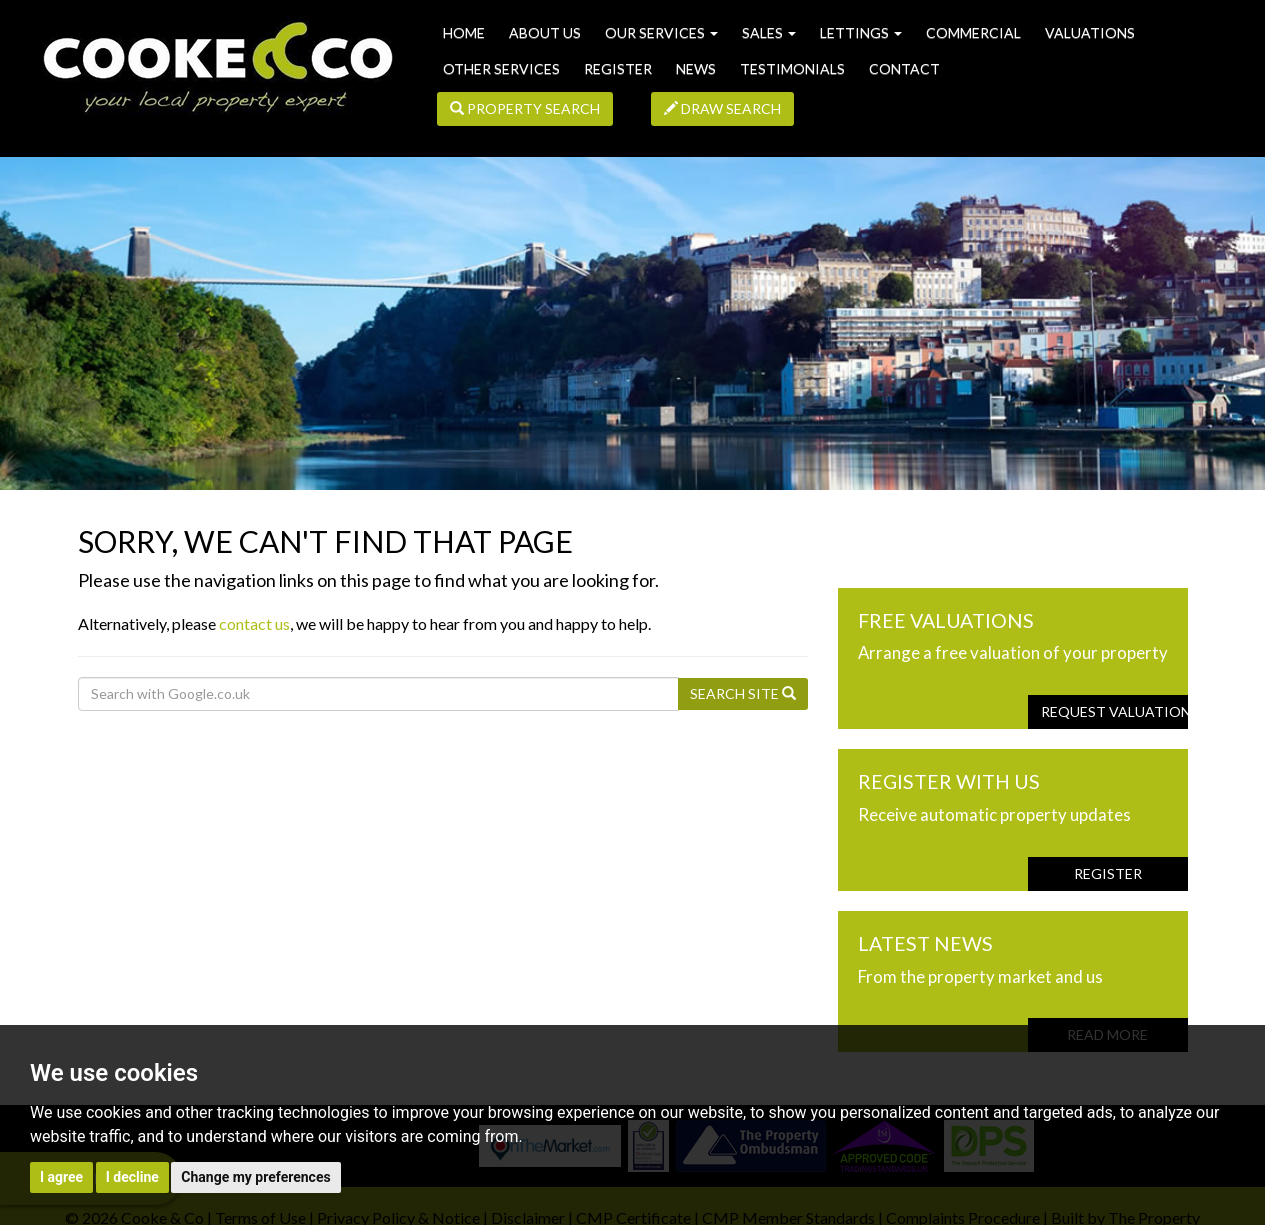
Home (464, 32)
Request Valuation (1114, 711)
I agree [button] (61, 1177)
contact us (254, 623)
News (696, 68)
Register (618, 68)
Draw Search (722, 108)
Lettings (861, 32)
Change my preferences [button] (255, 1177)
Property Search (525, 108)
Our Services (661, 32)
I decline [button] (132, 1177)
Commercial (973, 32)
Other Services (501, 68)
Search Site (743, 693)
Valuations (1090, 32)
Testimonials (792, 68)
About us (545, 32)
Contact (904, 68)
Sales (769, 32)
